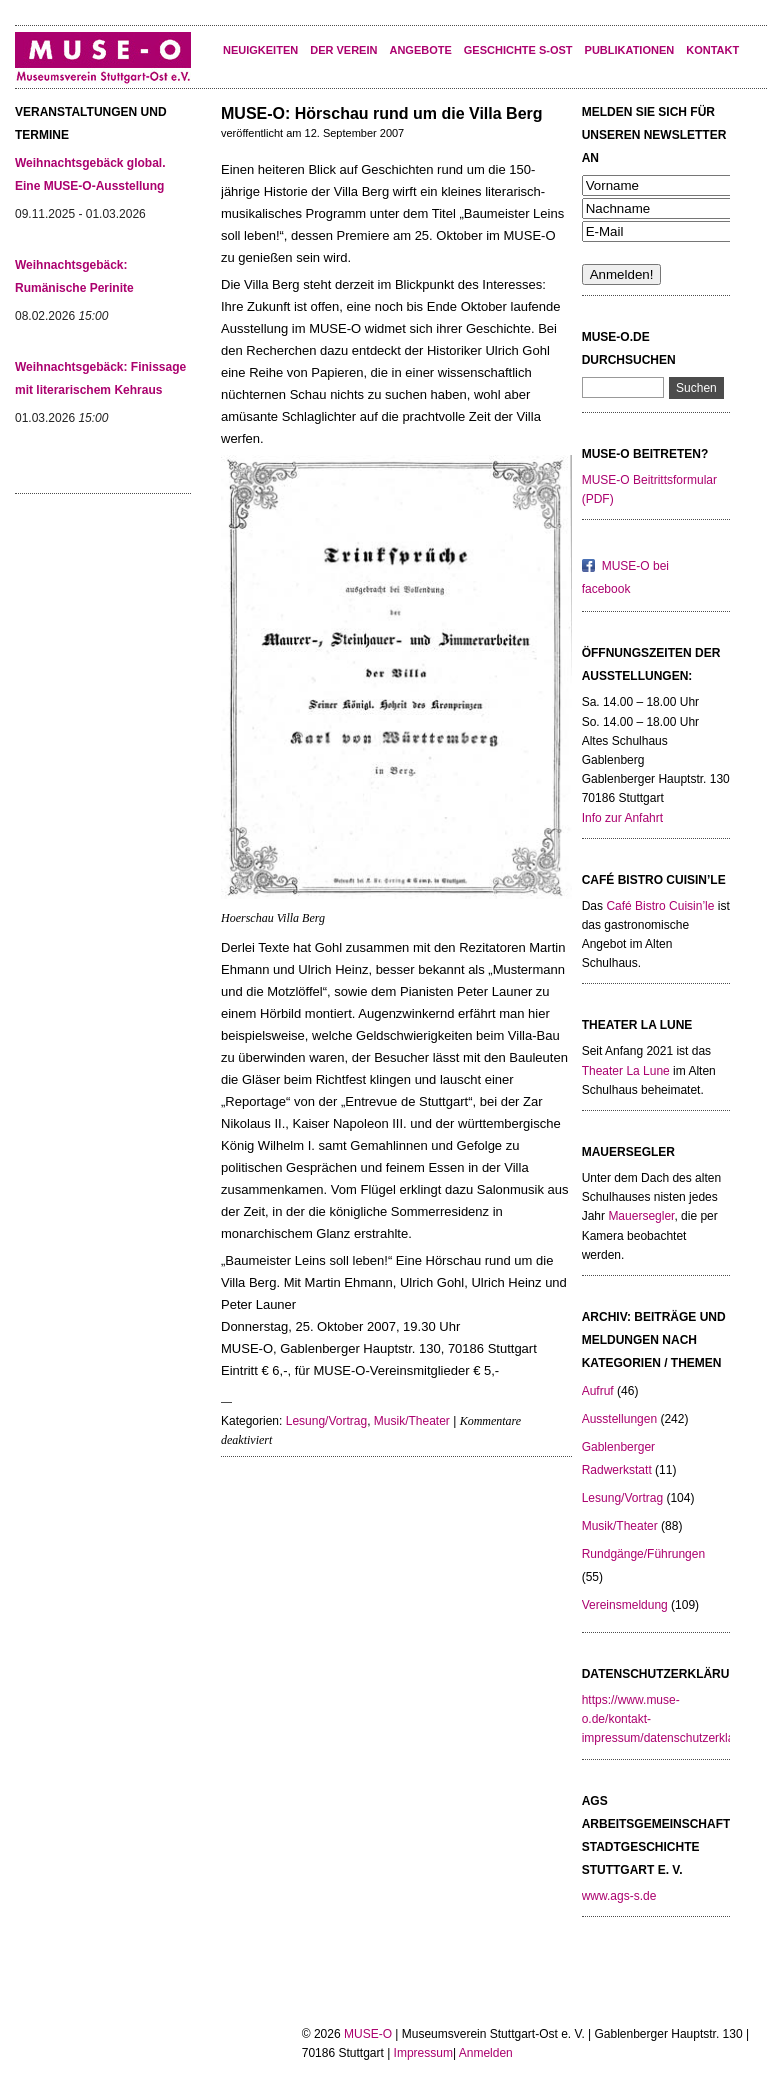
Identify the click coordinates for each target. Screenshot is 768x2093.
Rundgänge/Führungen (643, 1554)
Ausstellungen (619, 1419)
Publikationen (630, 50)
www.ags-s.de (619, 1896)
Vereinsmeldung (625, 1605)
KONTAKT (712, 50)
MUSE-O (368, 2034)
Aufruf (598, 1391)
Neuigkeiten (260, 50)
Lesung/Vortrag (326, 1421)
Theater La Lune (626, 1071)
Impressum (423, 2053)
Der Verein (343, 50)
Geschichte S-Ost (518, 50)
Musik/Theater (412, 1421)
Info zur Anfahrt (622, 818)
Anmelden (486, 2053)
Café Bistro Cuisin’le (660, 906)
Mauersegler (641, 1216)
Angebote (420, 50)
